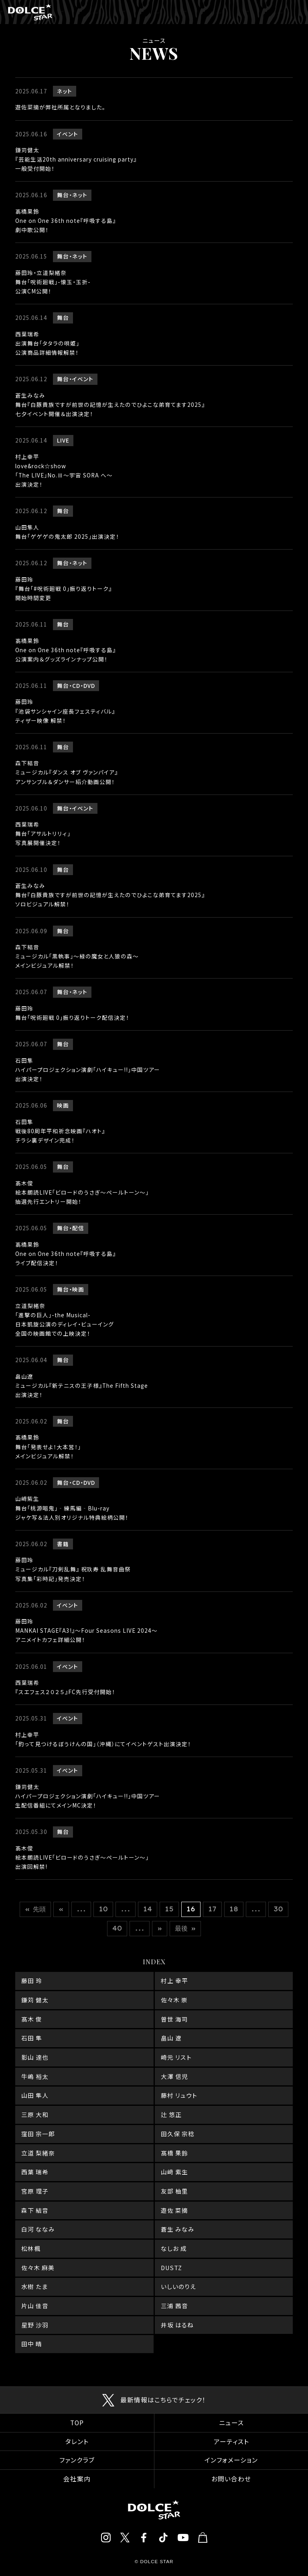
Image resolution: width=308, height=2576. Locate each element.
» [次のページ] (159, 1928)
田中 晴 (31, 2343)
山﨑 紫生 (174, 2172)
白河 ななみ (38, 2229)
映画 (63, 1105)
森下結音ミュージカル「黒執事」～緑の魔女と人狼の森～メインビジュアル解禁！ (77, 956)
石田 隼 (31, 2038)
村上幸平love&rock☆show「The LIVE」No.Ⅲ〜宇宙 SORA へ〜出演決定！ (64, 470)
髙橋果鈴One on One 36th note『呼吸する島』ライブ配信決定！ (65, 1253)
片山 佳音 (35, 2305)
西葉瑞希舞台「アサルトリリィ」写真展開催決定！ (43, 833)
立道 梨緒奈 (38, 2153)
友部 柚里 (174, 2191)
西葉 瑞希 (35, 2172)
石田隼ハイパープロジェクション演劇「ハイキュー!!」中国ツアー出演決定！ (87, 1069)
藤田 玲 (31, 1980)
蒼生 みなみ (178, 2229)
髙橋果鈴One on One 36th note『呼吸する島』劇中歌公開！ (65, 220)
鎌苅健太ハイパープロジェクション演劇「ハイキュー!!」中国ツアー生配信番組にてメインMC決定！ (87, 1796)
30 (278, 1909)
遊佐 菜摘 (174, 2210)
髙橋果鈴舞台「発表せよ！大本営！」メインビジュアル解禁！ (48, 1446)
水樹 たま (34, 2286)
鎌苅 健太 (35, 2000)
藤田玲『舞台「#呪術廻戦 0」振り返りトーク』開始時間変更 (63, 588)
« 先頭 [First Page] (35, 1909)
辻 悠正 (171, 2114)
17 (212, 1909)
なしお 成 (174, 2248)
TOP (77, 2422)
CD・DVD (83, 685)
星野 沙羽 (35, 2325)
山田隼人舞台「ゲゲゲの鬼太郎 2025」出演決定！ (67, 531)
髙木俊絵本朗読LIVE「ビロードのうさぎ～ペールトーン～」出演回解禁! (82, 1857)
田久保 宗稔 (178, 2133)
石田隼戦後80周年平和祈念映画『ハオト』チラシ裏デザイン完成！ (60, 1131)
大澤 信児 (174, 2076)
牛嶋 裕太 (35, 2076)
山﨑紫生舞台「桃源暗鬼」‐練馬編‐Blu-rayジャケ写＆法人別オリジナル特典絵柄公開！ (71, 1507)
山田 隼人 (35, 2095)
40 (117, 1928)
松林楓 (31, 2248)
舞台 (63, 195)
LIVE (63, 440)
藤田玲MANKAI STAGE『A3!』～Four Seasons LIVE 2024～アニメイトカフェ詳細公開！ (86, 1630)
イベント (67, 134)
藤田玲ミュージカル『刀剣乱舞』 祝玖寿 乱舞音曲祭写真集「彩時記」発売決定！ (73, 1569)
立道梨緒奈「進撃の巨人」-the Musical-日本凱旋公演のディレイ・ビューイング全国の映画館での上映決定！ (64, 1319)
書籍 (63, 1544)
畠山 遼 (171, 2038)
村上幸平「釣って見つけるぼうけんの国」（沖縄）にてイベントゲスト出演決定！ (103, 1739)
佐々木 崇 (174, 2000)
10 (103, 1909)
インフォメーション (231, 2460)
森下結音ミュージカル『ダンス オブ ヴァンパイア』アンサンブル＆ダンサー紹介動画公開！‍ (66, 772)
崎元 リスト (176, 2057)
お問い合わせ (231, 2478)
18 (233, 1909)
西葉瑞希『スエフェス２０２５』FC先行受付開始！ (65, 1687)
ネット (64, 91)
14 (147, 1909)
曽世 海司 (174, 2019)
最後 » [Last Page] (185, 1928)
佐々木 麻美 (38, 2267)
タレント (77, 2441)
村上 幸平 (174, 1980)
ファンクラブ (77, 2460)
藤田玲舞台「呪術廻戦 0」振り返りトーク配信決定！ (72, 1012)
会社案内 (77, 2478)
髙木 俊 (31, 2019)
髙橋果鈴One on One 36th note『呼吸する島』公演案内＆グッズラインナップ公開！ (65, 650)
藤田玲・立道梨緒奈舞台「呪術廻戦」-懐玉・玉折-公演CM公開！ (53, 282)
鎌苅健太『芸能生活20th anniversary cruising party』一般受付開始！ (76, 159)
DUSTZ (171, 2267)
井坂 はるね (177, 2325)
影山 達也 (35, 2057)
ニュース (231, 2422)
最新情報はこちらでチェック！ (163, 2399)
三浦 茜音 (174, 2305)
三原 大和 (35, 2114)
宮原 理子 (35, 2191)
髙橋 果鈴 (174, 2153)
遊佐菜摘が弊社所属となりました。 (60, 107)
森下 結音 (35, 2210)
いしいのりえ (178, 2286)
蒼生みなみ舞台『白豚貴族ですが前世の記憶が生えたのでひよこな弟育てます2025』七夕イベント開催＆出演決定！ (110, 404)
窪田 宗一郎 (38, 2133)
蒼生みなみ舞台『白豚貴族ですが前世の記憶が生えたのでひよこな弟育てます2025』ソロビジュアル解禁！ (110, 895)
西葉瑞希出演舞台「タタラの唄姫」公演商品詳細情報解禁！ (47, 343)
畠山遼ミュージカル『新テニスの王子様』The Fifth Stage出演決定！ (81, 1385)
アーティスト (231, 2441)
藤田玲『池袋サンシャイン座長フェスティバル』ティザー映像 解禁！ (65, 711)
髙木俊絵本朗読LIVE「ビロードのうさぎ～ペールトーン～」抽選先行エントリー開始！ (82, 1192)
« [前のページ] (61, 1909)
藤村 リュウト (179, 2095)
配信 (78, 1228)
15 (169, 1909)
